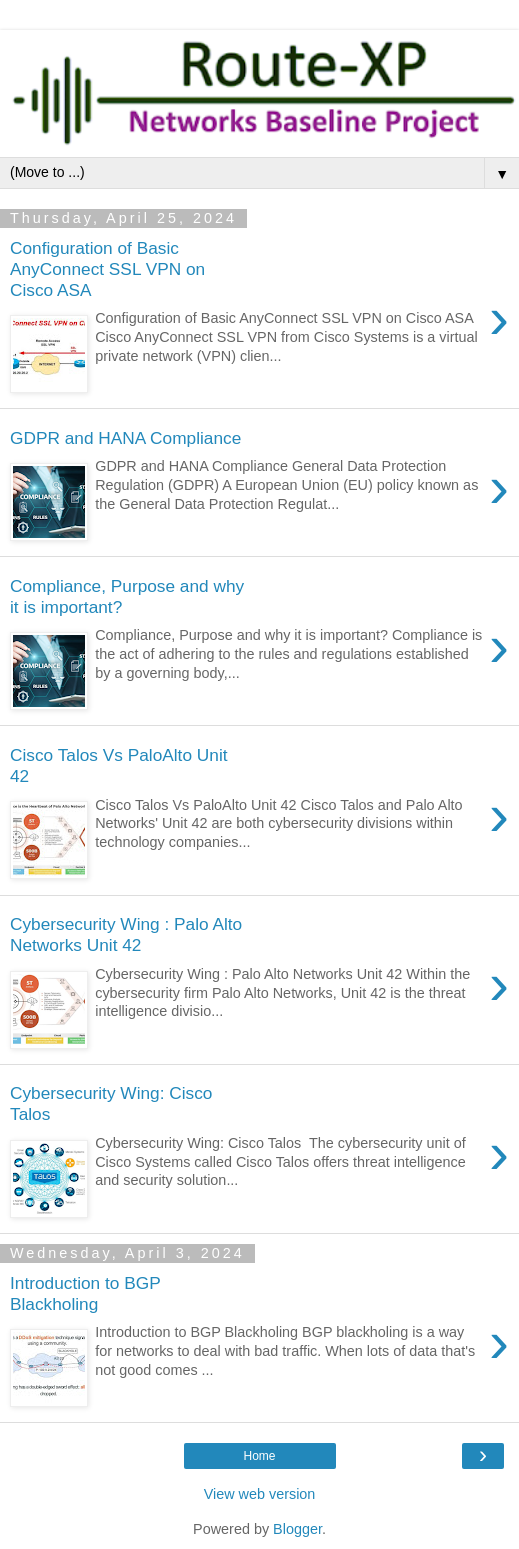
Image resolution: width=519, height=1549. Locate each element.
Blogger (297, 1529)
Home (259, 1456)
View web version (260, 1494)
